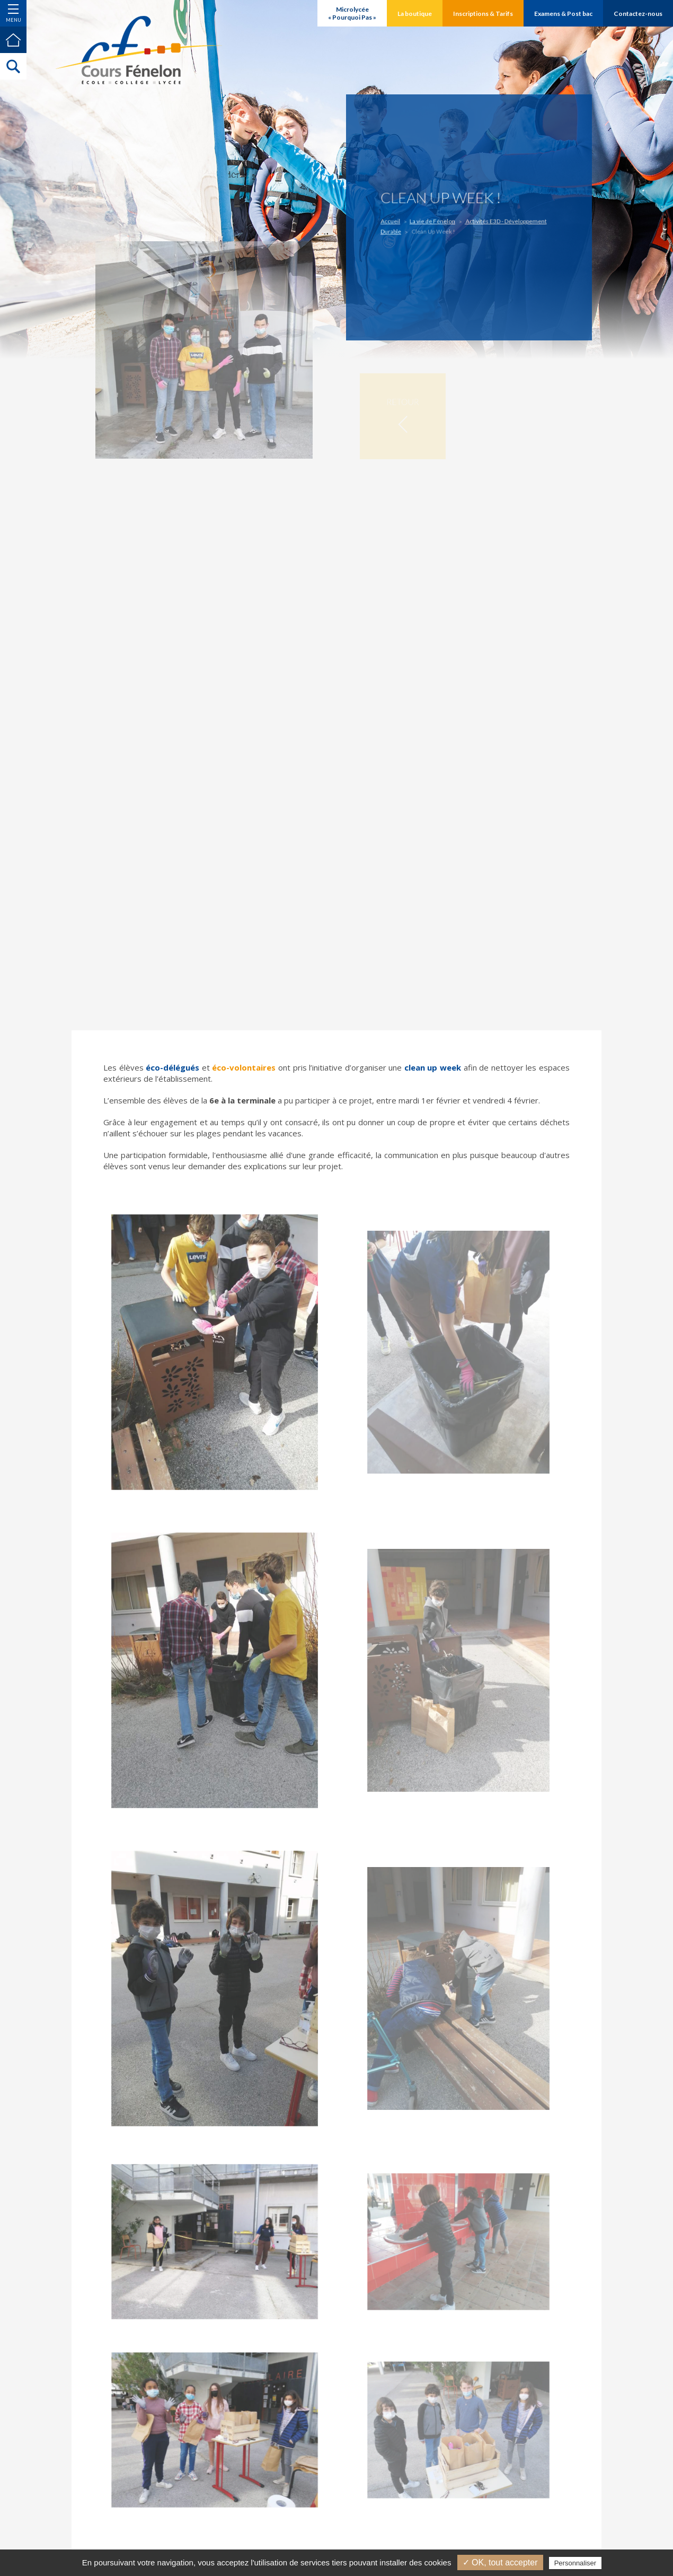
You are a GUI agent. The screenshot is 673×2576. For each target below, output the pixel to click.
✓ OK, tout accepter (500, 2562)
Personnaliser (575, 2563)
